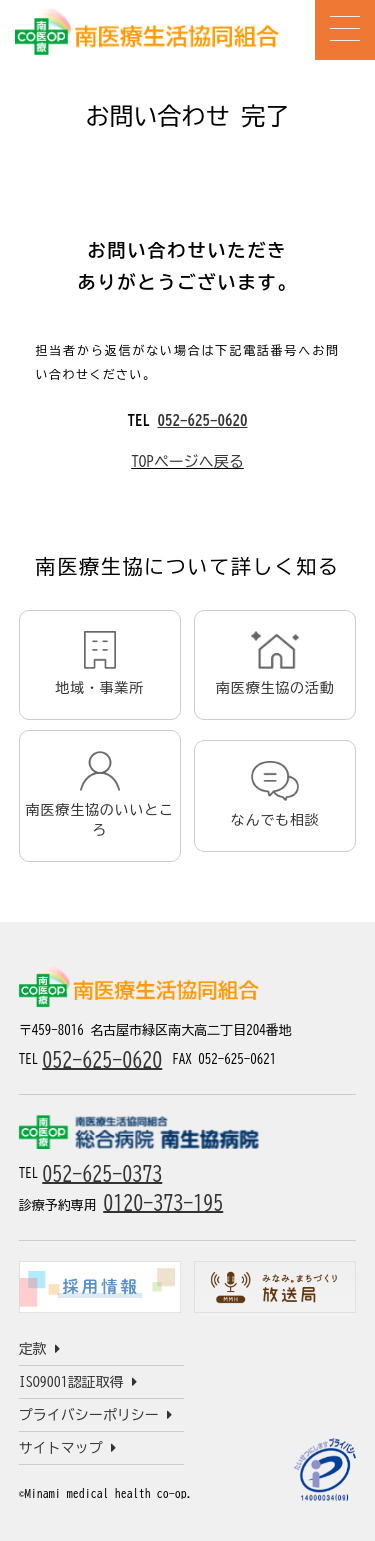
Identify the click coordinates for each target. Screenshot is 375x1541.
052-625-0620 (203, 420)
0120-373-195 (163, 1202)
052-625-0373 (102, 1173)
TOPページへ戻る (187, 461)
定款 (39, 1349)
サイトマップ (67, 1448)
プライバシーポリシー (95, 1415)
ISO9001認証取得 (78, 1382)
